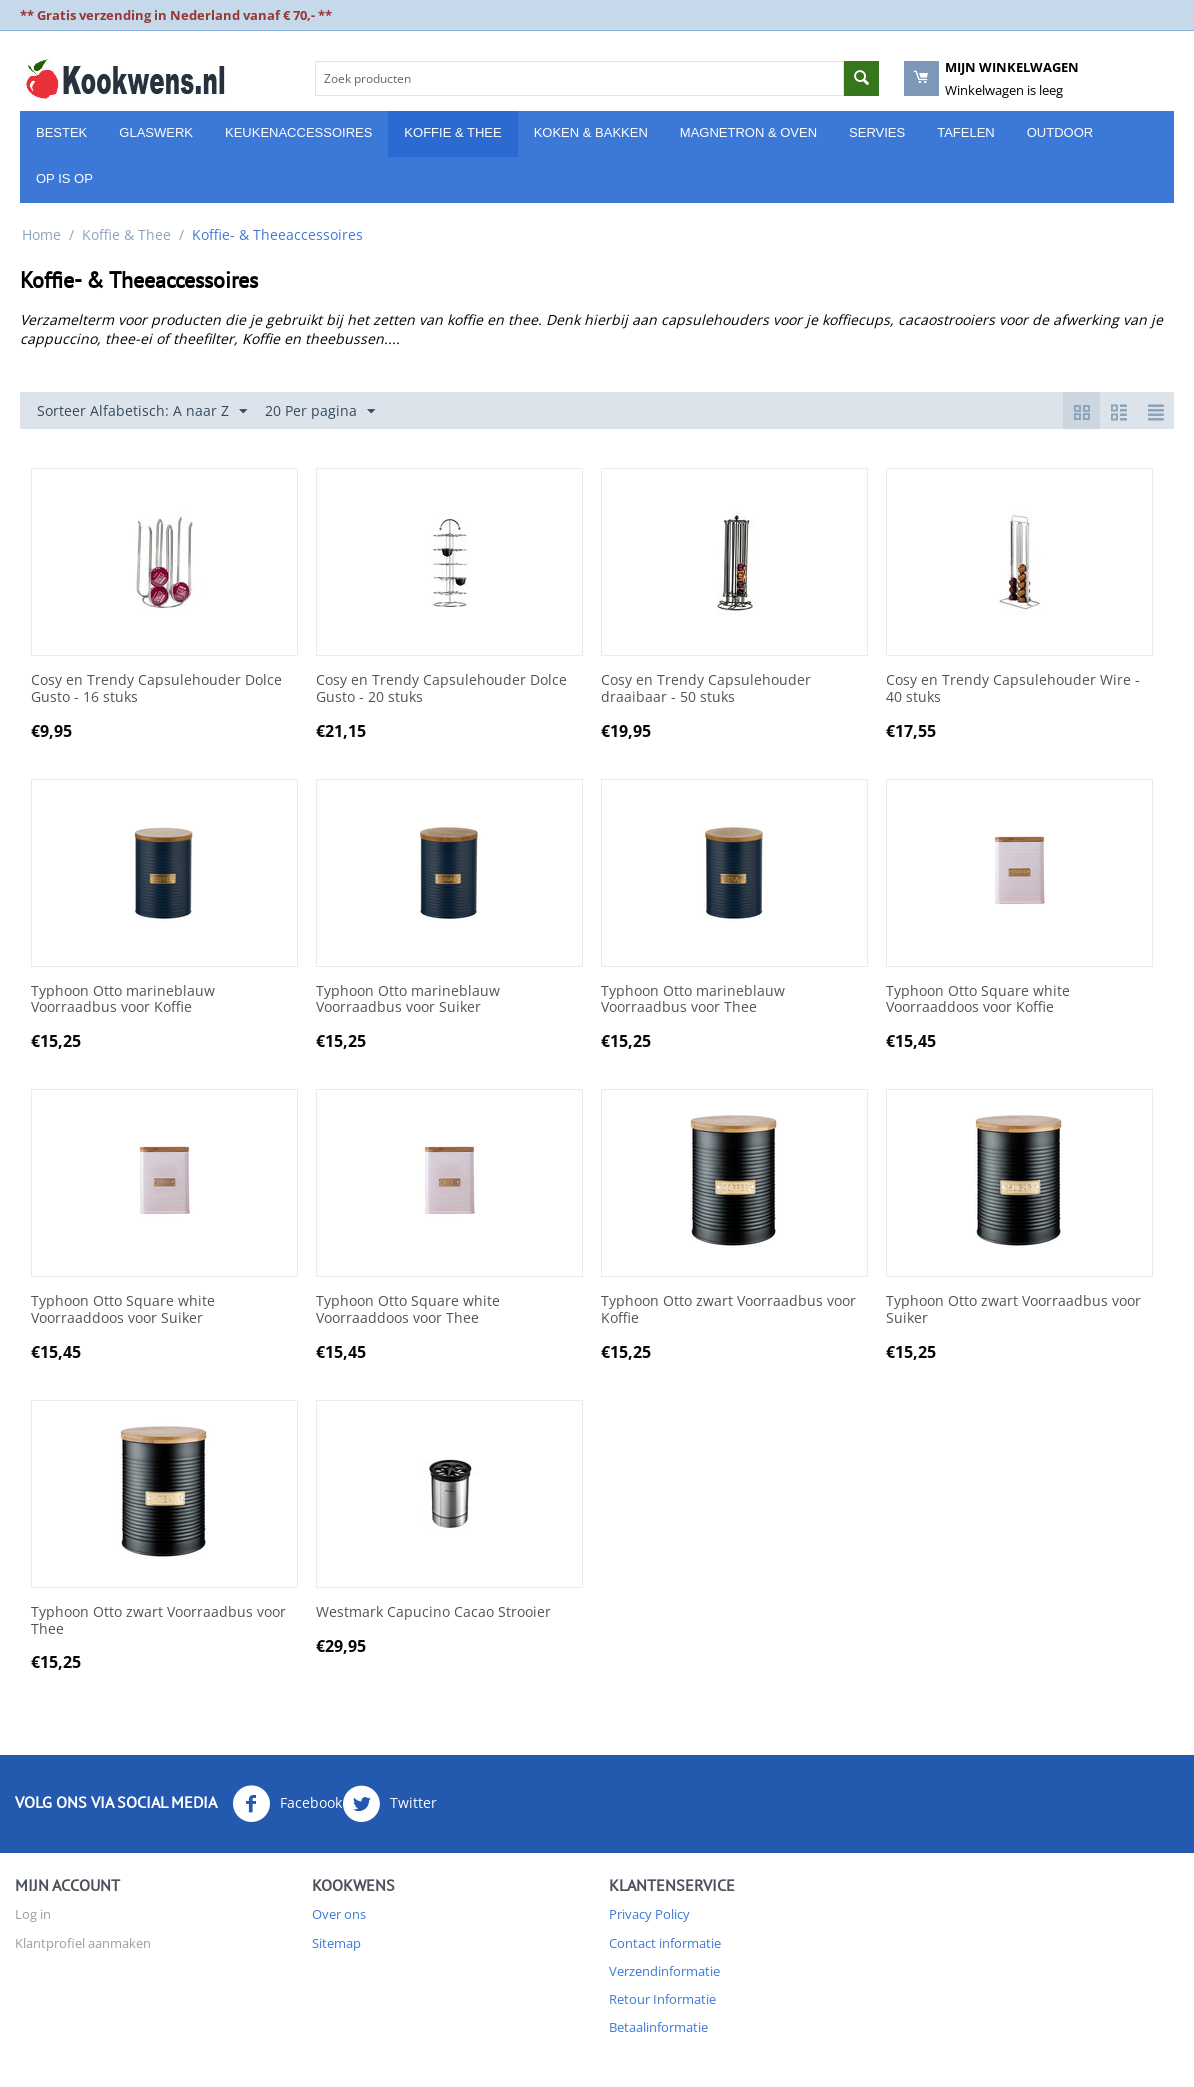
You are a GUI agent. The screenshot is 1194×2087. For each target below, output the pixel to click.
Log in (33, 1914)
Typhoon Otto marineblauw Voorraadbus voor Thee (693, 1000)
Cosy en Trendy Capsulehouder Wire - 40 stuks (1013, 689)
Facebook (287, 1804)
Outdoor (1060, 132)
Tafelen (966, 132)
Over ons (339, 1914)
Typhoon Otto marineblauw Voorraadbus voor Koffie (123, 1000)
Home (41, 234)
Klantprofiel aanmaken (83, 1943)
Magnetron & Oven (748, 132)
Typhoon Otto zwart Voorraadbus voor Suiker (1013, 1310)
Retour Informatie (662, 1999)
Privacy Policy (649, 1914)
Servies (877, 132)
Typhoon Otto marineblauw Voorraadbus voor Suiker (408, 1000)
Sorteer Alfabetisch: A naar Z (142, 411)
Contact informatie (665, 1943)
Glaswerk (156, 132)
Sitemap (336, 1943)
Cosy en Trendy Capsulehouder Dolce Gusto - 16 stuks (156, 689)
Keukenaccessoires (298, 132)
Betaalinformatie (658, 2027)
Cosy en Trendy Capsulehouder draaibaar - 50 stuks (706, 689)
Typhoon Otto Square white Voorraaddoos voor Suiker (123, 1310)
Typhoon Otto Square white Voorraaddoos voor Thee (408, 1310)
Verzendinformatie (664, 1971)
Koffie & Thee (452, 132)
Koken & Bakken (591, 132)
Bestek (61, 132)
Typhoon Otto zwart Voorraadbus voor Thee (158, 1621)
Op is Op (64, 178)
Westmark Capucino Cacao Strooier (433, 1612)
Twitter (389, 1804)
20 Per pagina (320, 411)
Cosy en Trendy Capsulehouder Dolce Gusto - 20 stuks (441, 689)
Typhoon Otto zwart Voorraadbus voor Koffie (728, 1310)
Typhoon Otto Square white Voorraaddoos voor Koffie (978, 1000)
